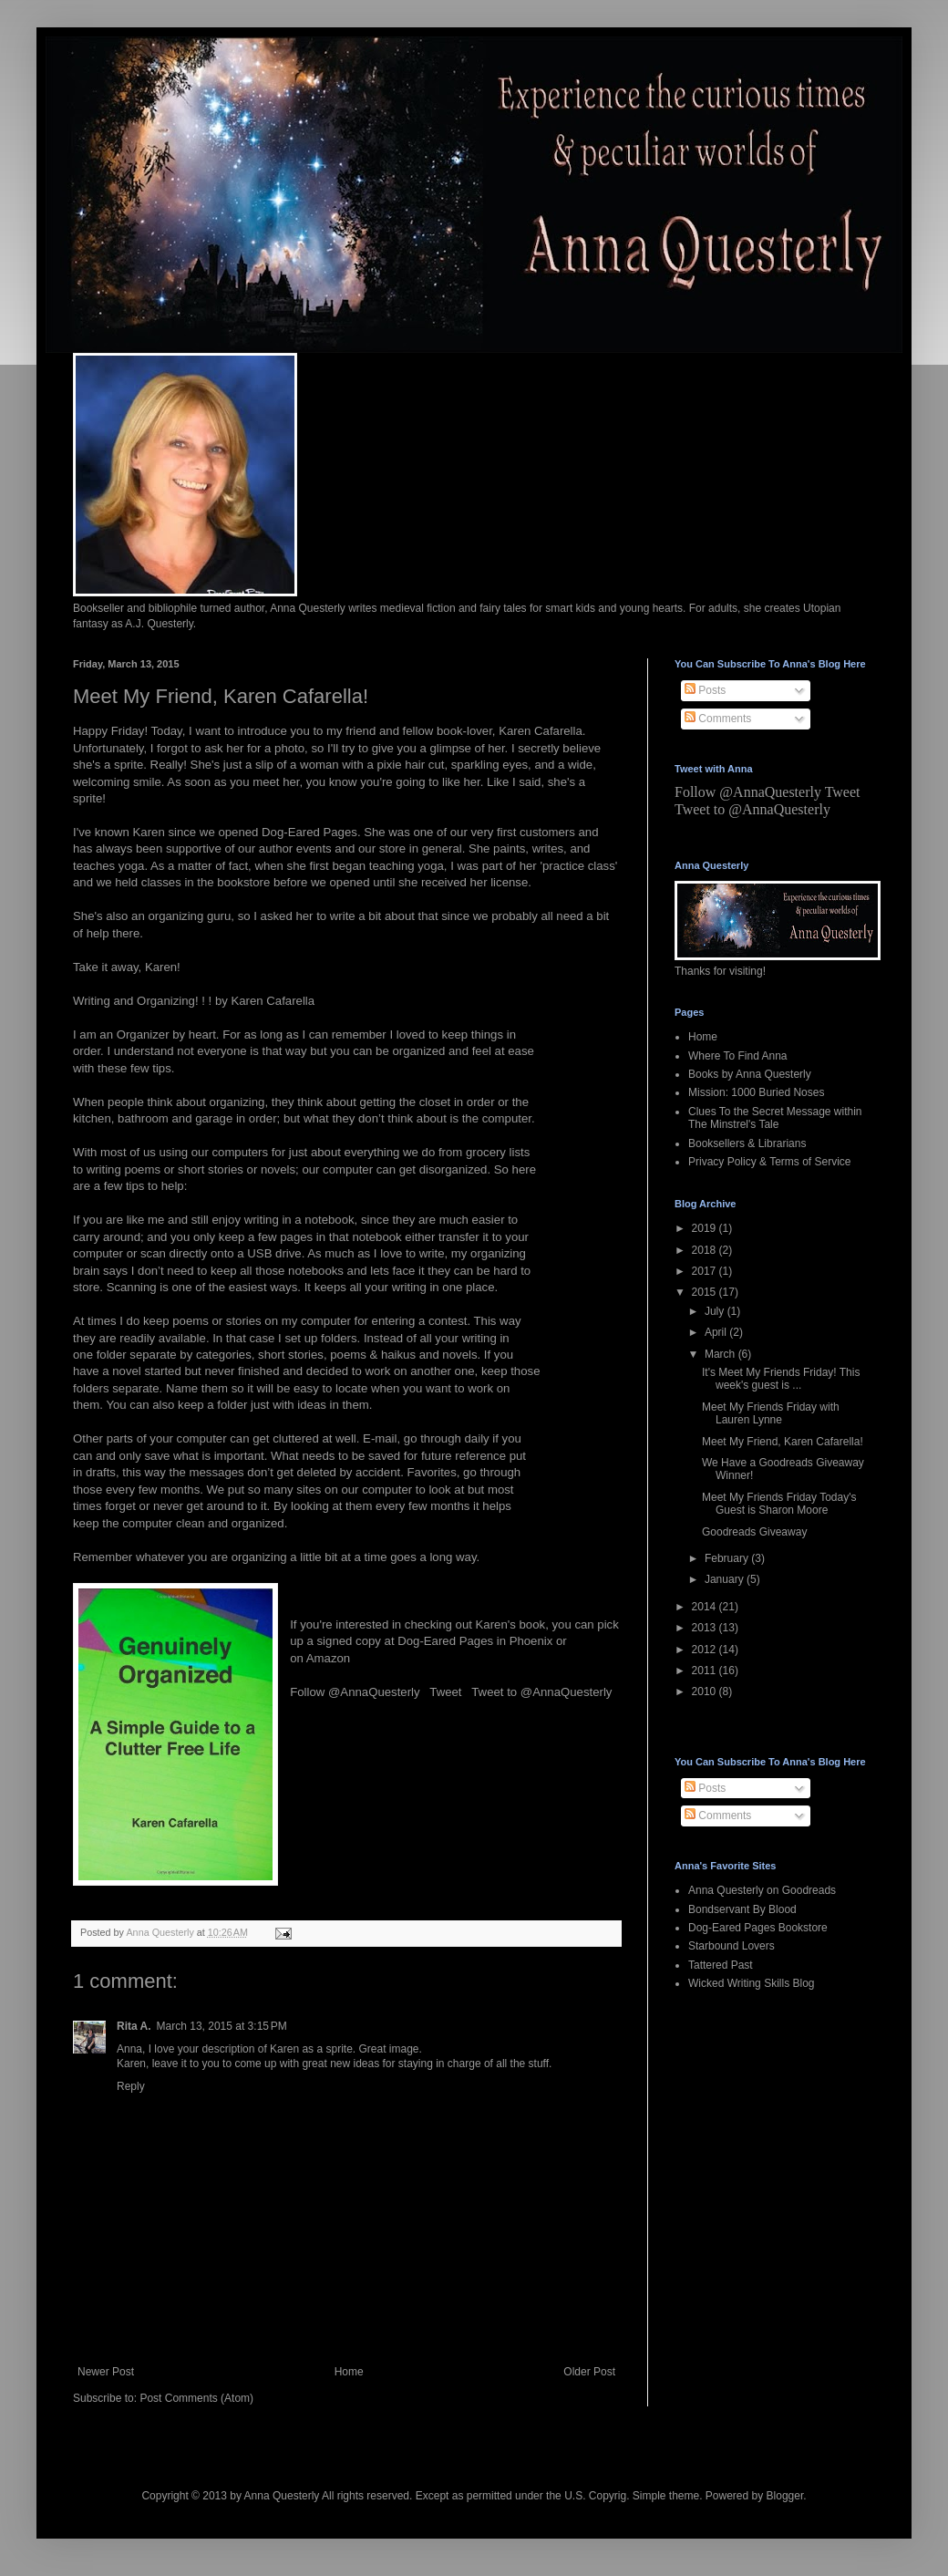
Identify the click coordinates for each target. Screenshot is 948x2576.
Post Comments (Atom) (196, 2398)
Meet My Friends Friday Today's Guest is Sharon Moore (779, 1503)
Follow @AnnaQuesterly (354, 1692)
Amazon (328, 1658)
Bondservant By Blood (742, 1909)
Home (349, 2371)
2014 (705, 1606)
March (721, 1354)
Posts (705, 690)
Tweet (445, 1692)
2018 (705, 1250)
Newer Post (105, 2371)
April (717, 1332)
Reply (131, 2086)
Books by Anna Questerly (749, 1074)
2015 (705, 1292)
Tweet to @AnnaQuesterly (541, 1692)
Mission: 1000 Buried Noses (756, 1092)
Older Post (589, 2371)
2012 (705, 1649)
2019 (705, 1228)
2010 (705, 1691)
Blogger (785, 2495)
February (728, 1558)
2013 (705, 1627)
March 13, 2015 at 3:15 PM (222, 2026)
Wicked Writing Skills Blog (751, 1983)
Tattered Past (720, 1965)
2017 (705, 1271)
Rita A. (134, 2026)
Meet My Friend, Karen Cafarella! (782, 1441)
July (716, 1311)
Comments (718, 718)
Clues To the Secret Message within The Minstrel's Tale (775, 1118)
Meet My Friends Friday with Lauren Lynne (771, 1413)
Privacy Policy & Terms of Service (769, 1161)
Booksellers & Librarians (747, 1143)
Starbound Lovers (731, 1946)
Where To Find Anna (738, 1056)
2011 (705, 1670)
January (726, 1579)
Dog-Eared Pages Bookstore (758, 1927)
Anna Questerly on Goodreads (762, 1890)
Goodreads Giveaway (754, 1532)
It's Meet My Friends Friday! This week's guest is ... (781, 1378)
